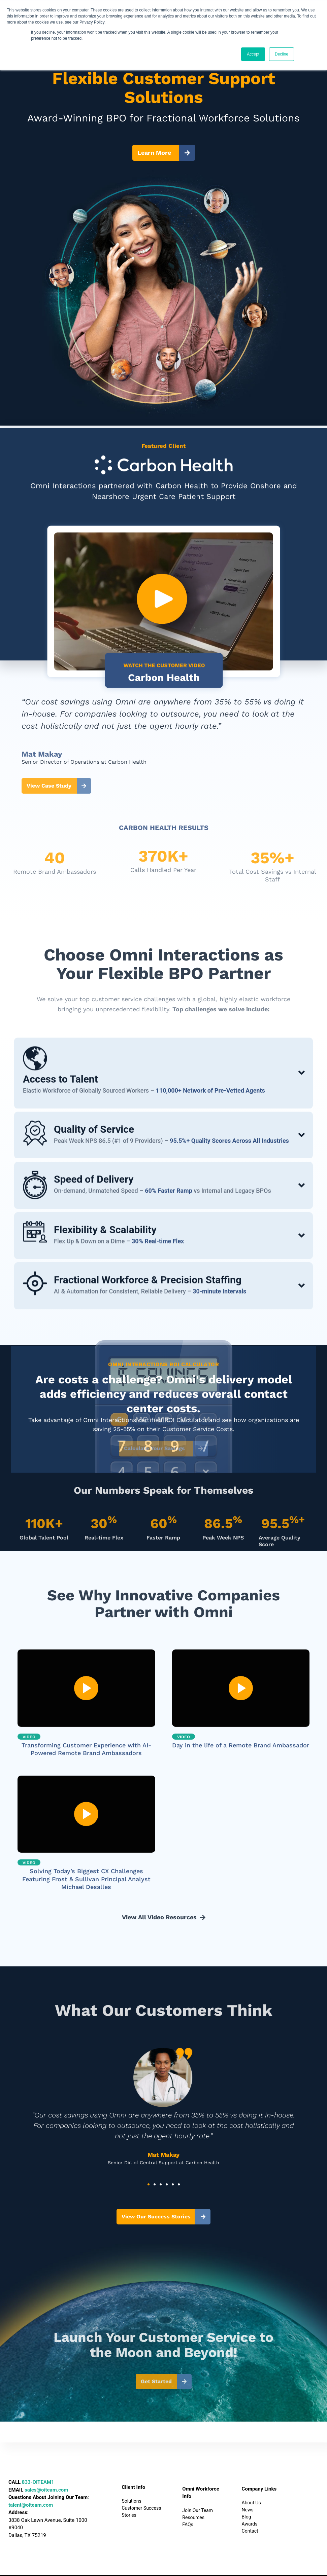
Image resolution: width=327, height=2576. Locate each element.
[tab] (163, 1142)
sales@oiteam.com (46, 2490)
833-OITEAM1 (38, 2482)
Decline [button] (281, 54)
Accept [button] (253, 54)
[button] (149, 2184)
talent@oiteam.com (30, 2505)
